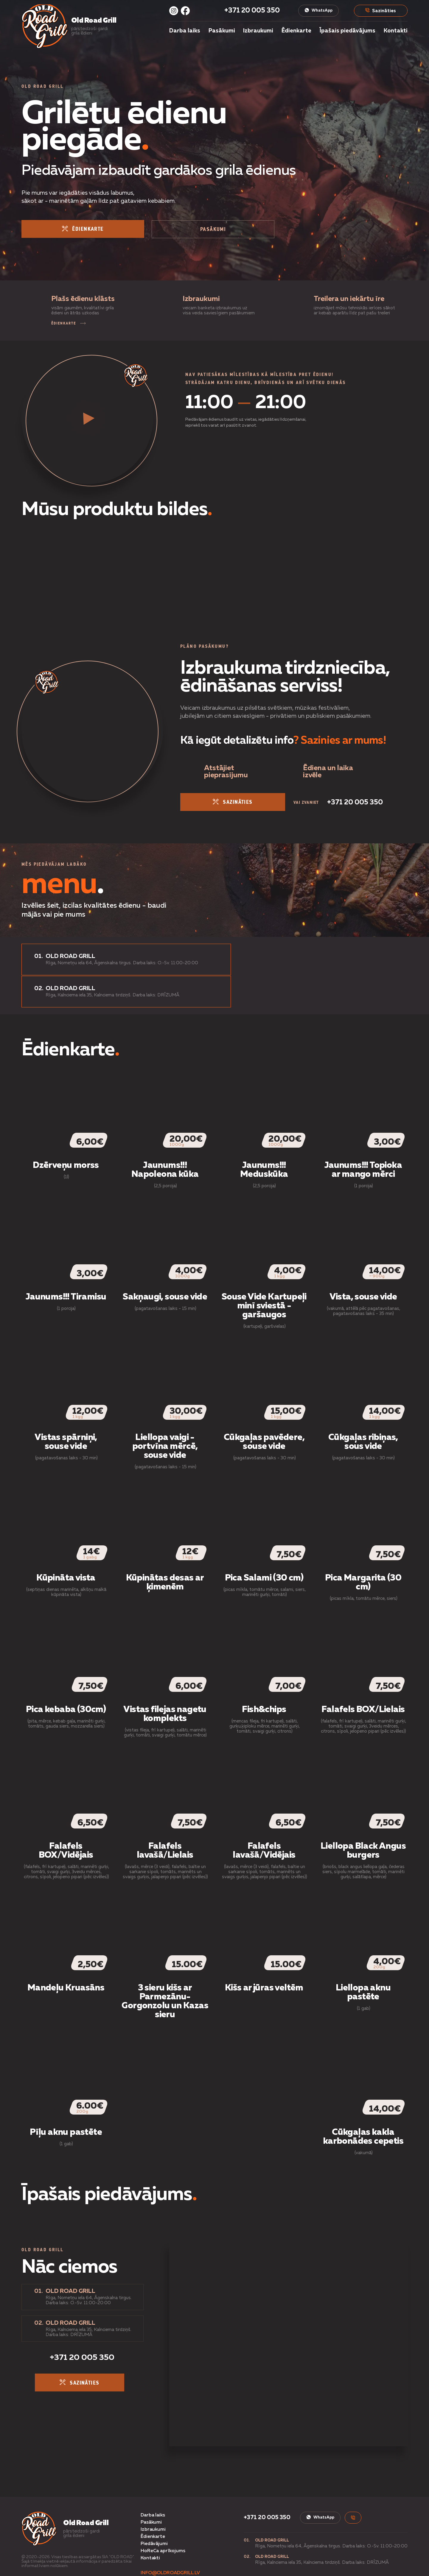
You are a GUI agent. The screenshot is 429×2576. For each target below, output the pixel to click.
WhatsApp (318, 10)
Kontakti (396, 31)
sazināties (225, 804)
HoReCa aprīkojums (163, 2520)
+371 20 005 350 (251, 10)
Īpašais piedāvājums (347, 31)
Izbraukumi (258, 31)
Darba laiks (184, 31)
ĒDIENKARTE (68, 324)
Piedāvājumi (154, 2513)
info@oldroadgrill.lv (170, 2542)
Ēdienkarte (296, 31)
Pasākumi (222, 31)
